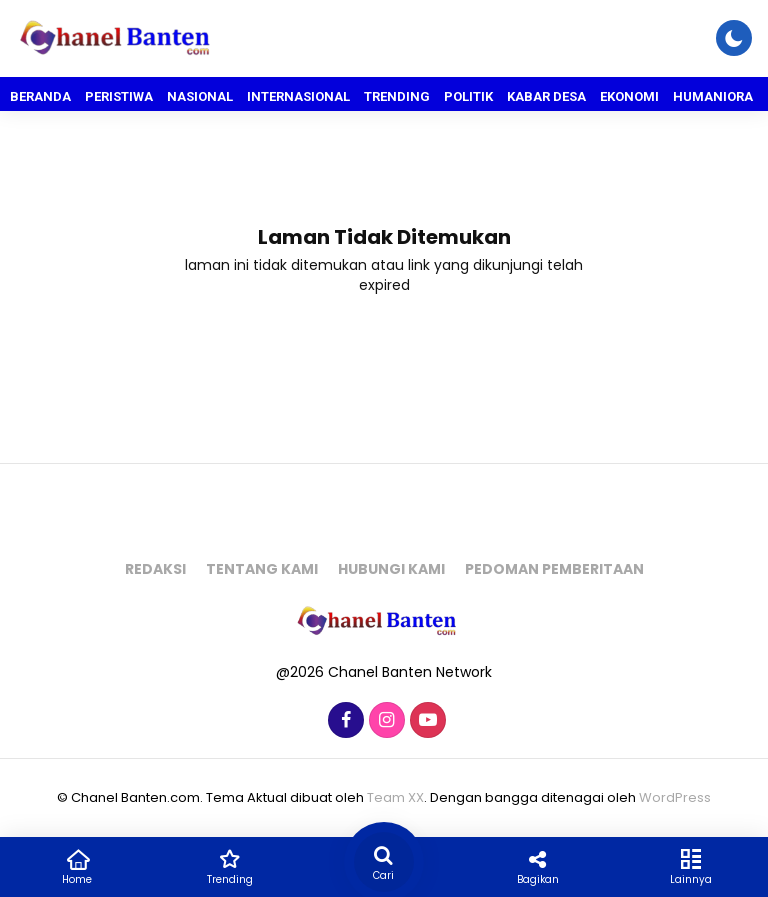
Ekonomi (629, 96)
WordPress (675, 797)
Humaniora (713, 96)
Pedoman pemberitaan (554, 569)
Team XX (395, 797)
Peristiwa (119, 96)
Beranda (40, 96)
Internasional (298, 96)
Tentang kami (262, 569)
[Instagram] (384, 721)
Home (77, 866)
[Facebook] (343, 721)
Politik (468, 96)
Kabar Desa (546, 96)
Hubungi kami (391, 569)
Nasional (200, 96)
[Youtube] (425, 721)
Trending (397, 96)
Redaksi (155, 569)
